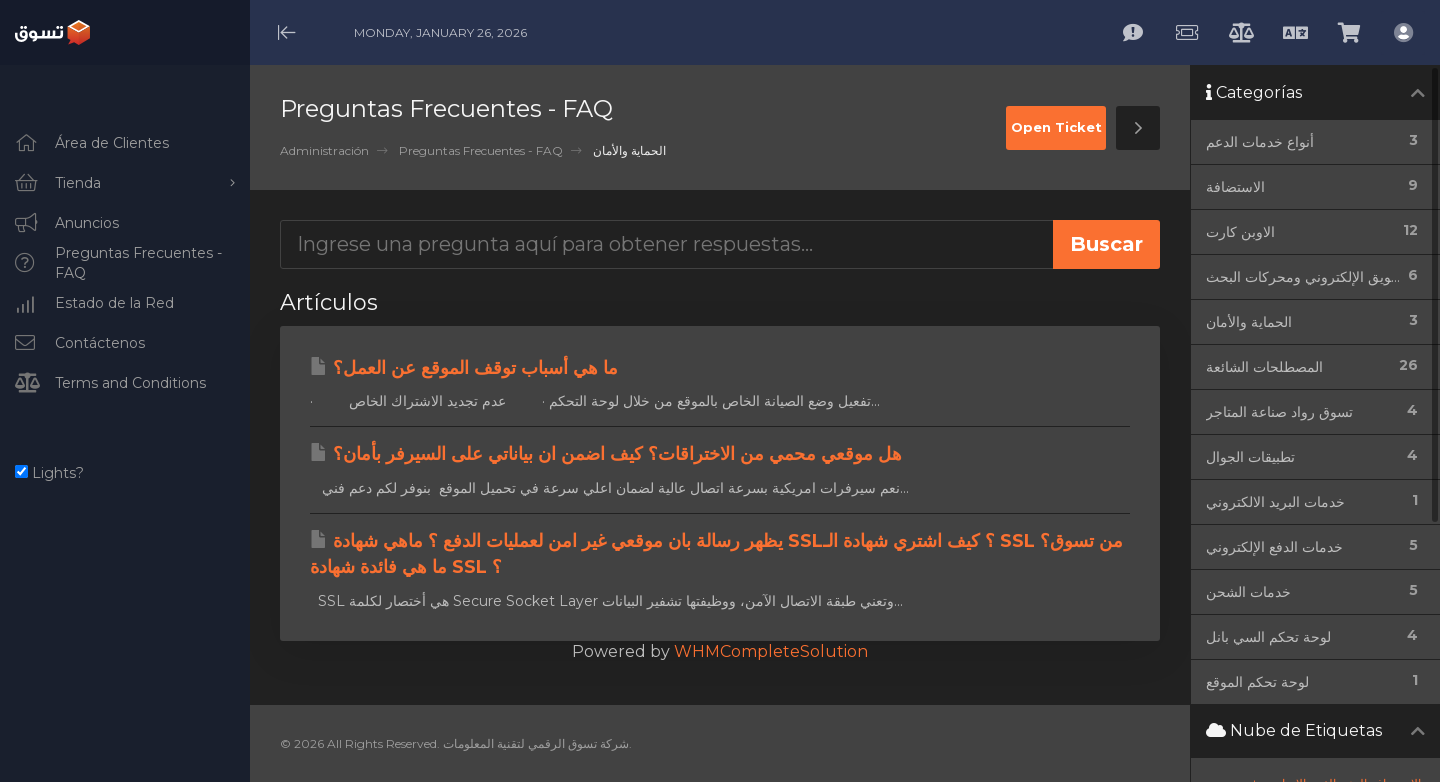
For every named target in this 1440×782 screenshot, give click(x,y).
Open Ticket (1056, 127)
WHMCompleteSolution (771, 651)
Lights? (49, 473)
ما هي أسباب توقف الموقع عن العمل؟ (464, 368)
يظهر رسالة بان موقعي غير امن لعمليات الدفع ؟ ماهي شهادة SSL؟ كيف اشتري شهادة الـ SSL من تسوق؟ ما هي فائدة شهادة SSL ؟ (716, 554)
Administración (324, 150)
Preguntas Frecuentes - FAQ (481, 150)
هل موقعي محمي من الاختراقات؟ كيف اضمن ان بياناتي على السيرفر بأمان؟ (606, 454)
